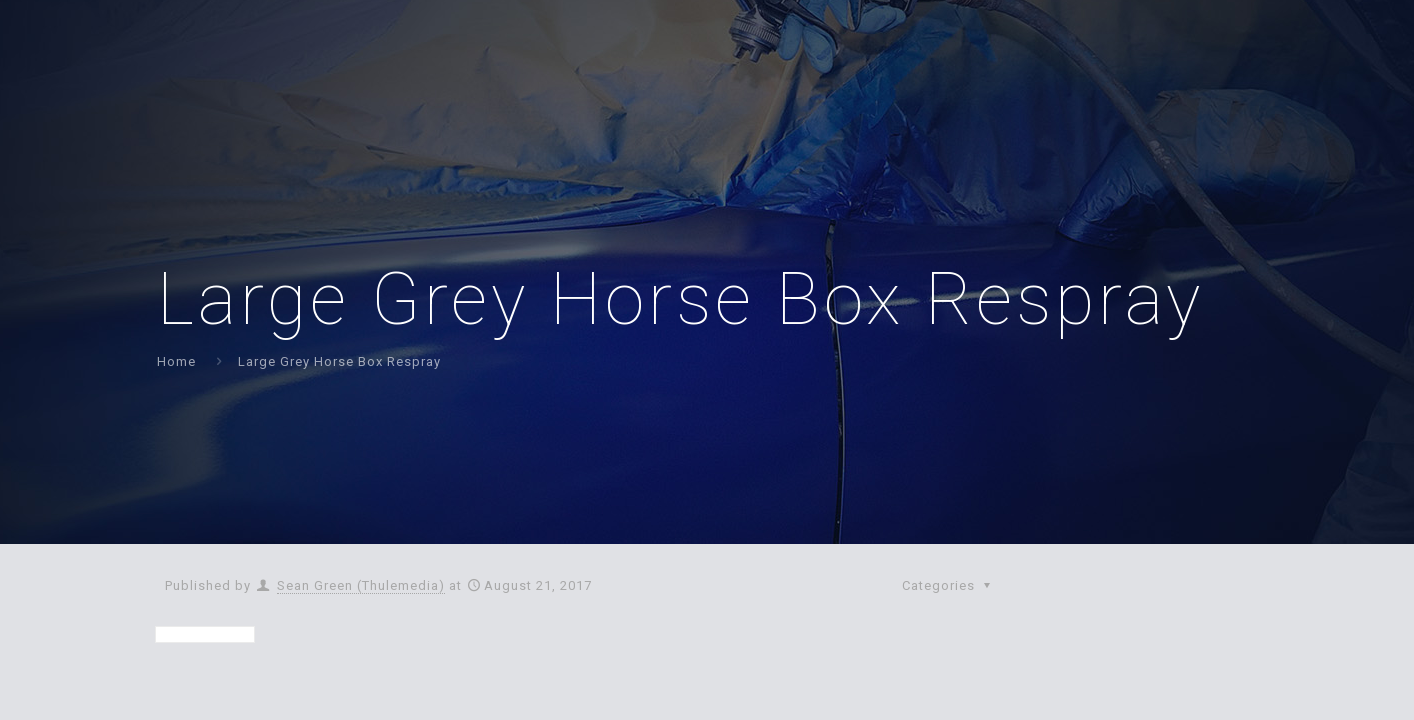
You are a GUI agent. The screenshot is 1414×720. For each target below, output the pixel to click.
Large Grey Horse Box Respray (339, 361)
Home (176, 361)
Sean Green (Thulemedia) (361, 585)
